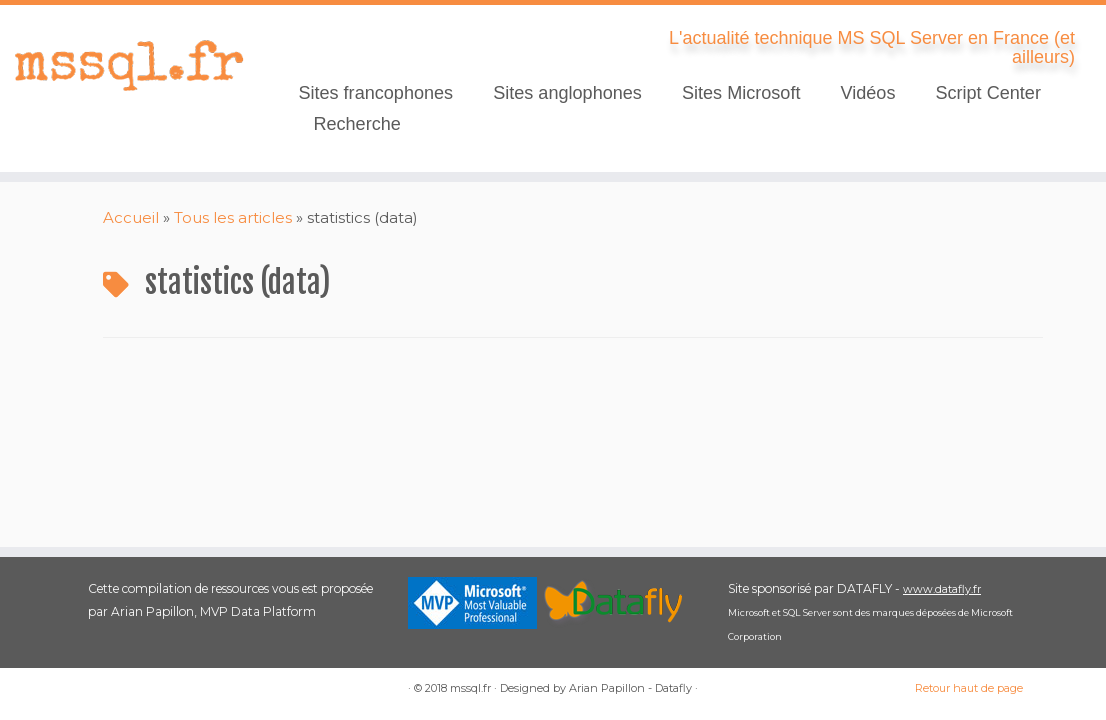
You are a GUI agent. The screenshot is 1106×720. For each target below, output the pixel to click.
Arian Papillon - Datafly (630, 688)
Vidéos (867, 93)
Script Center (988, 93)
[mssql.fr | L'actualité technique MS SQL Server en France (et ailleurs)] (129, 65)
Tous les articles (233, 217)
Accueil (131, 217)
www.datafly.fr (942, 589)
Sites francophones (375, 93)
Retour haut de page (969, 688)
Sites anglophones (567, 93)
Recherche (356, 124)
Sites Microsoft (741, 93)
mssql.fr (470, 688)
